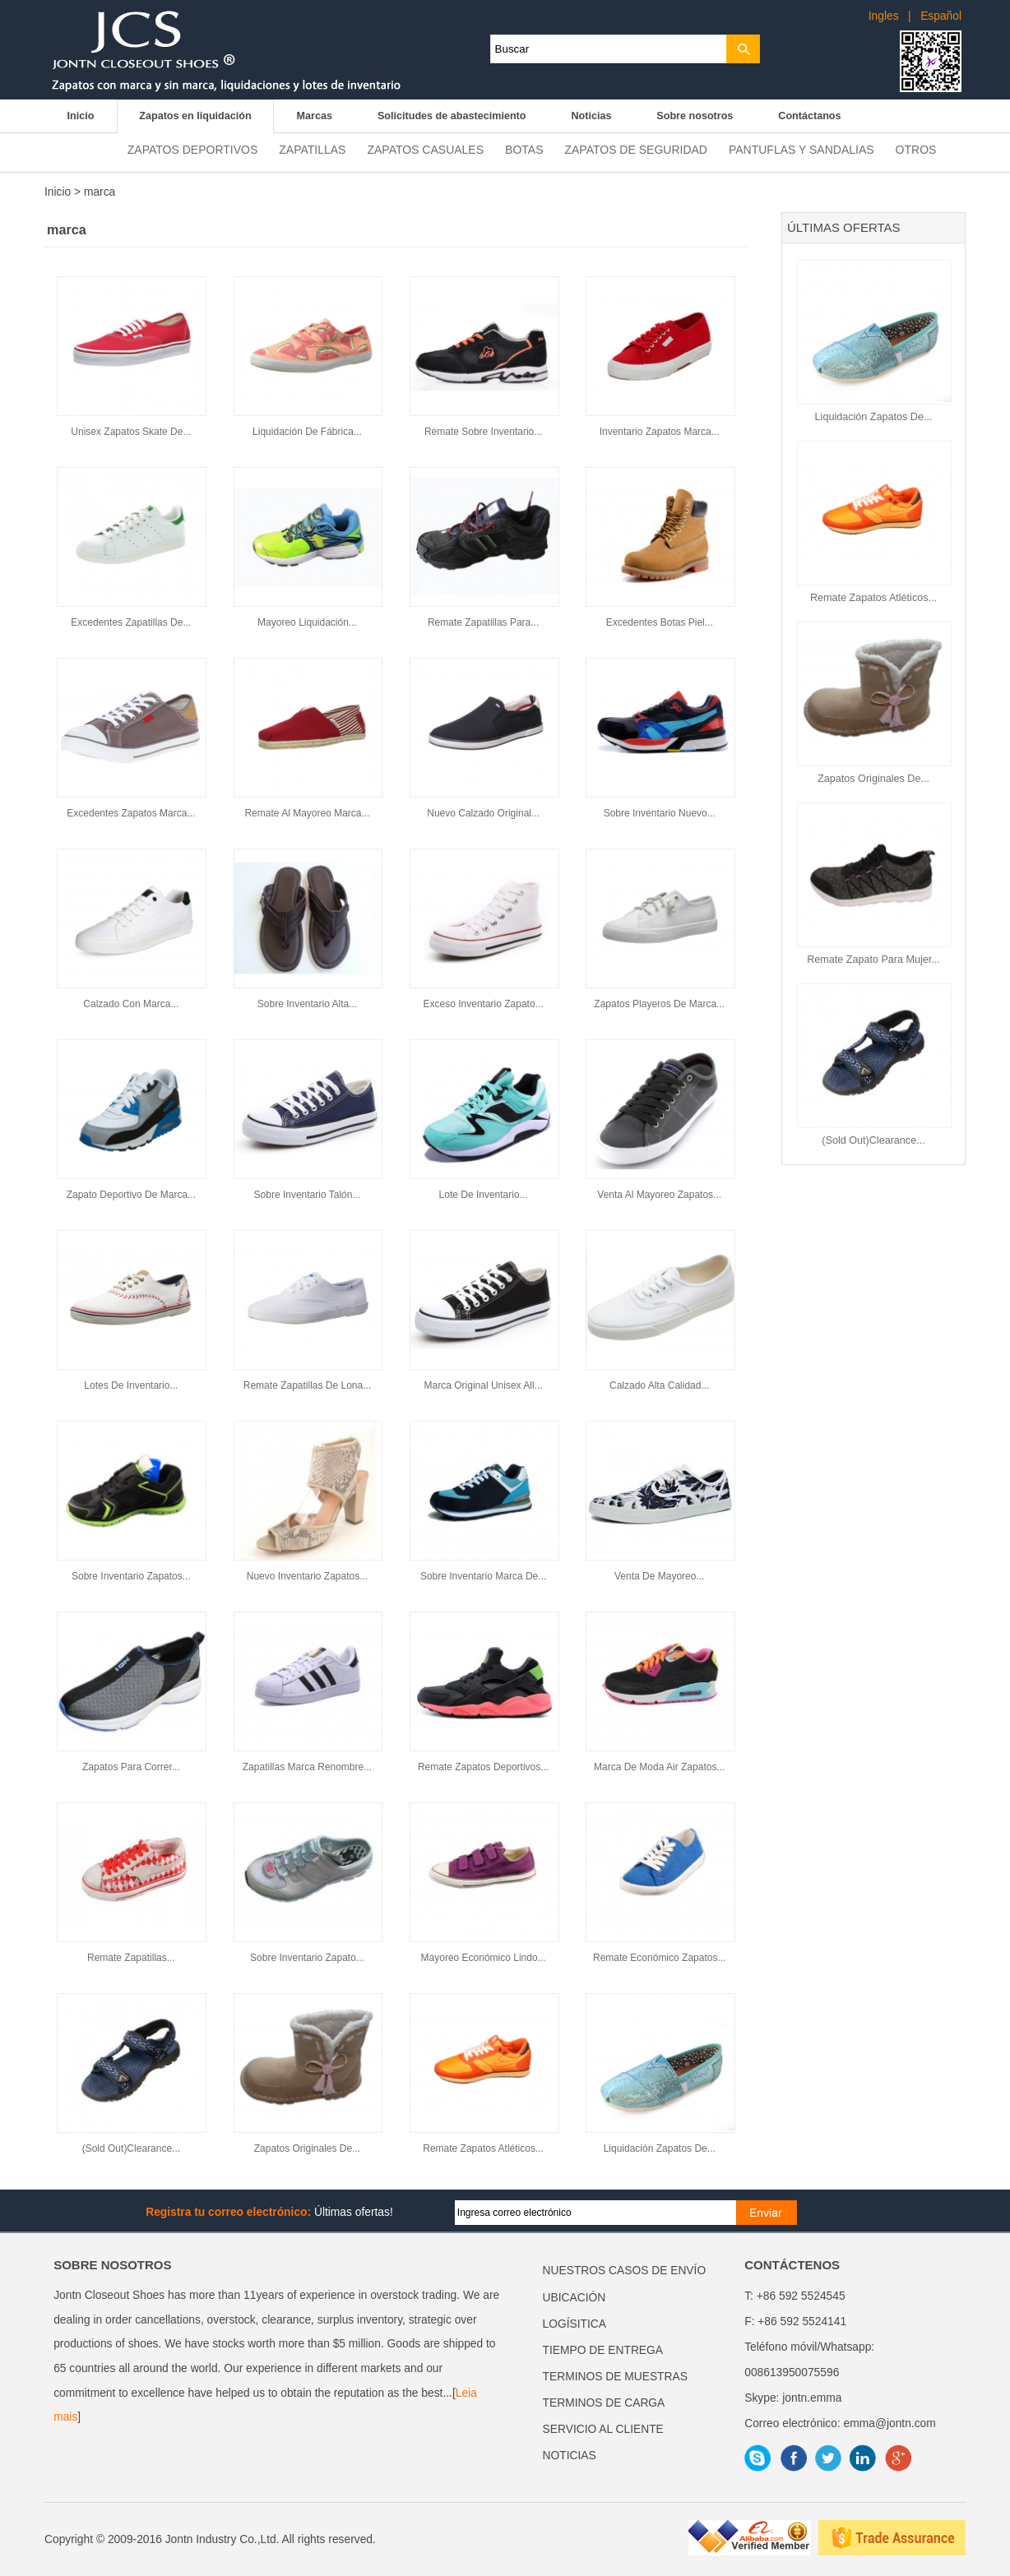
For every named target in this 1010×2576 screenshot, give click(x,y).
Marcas (314, 116)
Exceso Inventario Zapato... (484, 1004)
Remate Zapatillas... (131, 1957)
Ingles (884, 16)
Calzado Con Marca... (130, 1004)
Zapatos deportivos (192, 149)
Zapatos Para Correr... (131, 1767)
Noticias (591, 116)
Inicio (80, 116)
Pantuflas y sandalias (801, 149)
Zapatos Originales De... (873, 778)
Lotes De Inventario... (131, 1385)
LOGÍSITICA (574, 2324)
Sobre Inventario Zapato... (307, 1957)
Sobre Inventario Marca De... (483, 1576)
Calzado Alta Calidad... (659, 1385)
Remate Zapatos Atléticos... (873, 598)
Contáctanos (809, 116)
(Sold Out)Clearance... (873, 1140)
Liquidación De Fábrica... (307, 431)
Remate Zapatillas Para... (483, 622)
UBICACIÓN (574, 2298)
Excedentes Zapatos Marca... (131, 813)
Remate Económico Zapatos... (659, 1957)
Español (940, 16)
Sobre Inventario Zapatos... (131, 1576)
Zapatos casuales (425, 149)
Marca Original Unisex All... (483, 1385)
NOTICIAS (569, 2455)
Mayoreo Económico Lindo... (483, 1957)
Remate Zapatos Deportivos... (483, 1767)
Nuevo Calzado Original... (483, 813)
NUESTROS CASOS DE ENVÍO (625, 2270)
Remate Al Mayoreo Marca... (306, 813)
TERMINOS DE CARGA (604, 2403)
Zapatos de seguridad (635, 149)
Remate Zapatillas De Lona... (307, 1385)
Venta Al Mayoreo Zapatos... (659, 1194)
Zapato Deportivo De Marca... (131, 1194)
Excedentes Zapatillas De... (131, 622)
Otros (916, 149)
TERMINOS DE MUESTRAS (615, 2376)
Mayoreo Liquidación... (307, 622)
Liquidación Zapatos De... (874, 417)
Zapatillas (312, 149)
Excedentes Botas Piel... (659, 622)
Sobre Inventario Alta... (307, 1004)
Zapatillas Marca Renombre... (307, 1767)
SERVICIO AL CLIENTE (603, 2429)
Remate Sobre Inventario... (483, 431)
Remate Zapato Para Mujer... (873, 959)
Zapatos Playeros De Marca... (659, 1004)
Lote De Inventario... (483, 1194)
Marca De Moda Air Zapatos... (659, 1767)
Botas (524, 149)
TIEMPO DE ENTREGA (603, 2350)
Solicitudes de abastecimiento (452, 116)
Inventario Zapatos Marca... (660, 431)
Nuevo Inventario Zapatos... (307, 1576)
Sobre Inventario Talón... (307, 1194)
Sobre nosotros (694, 116)
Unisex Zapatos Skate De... (131, 431)
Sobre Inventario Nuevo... (660, 813)
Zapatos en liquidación (195, 116)
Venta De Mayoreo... (659, 1576)
